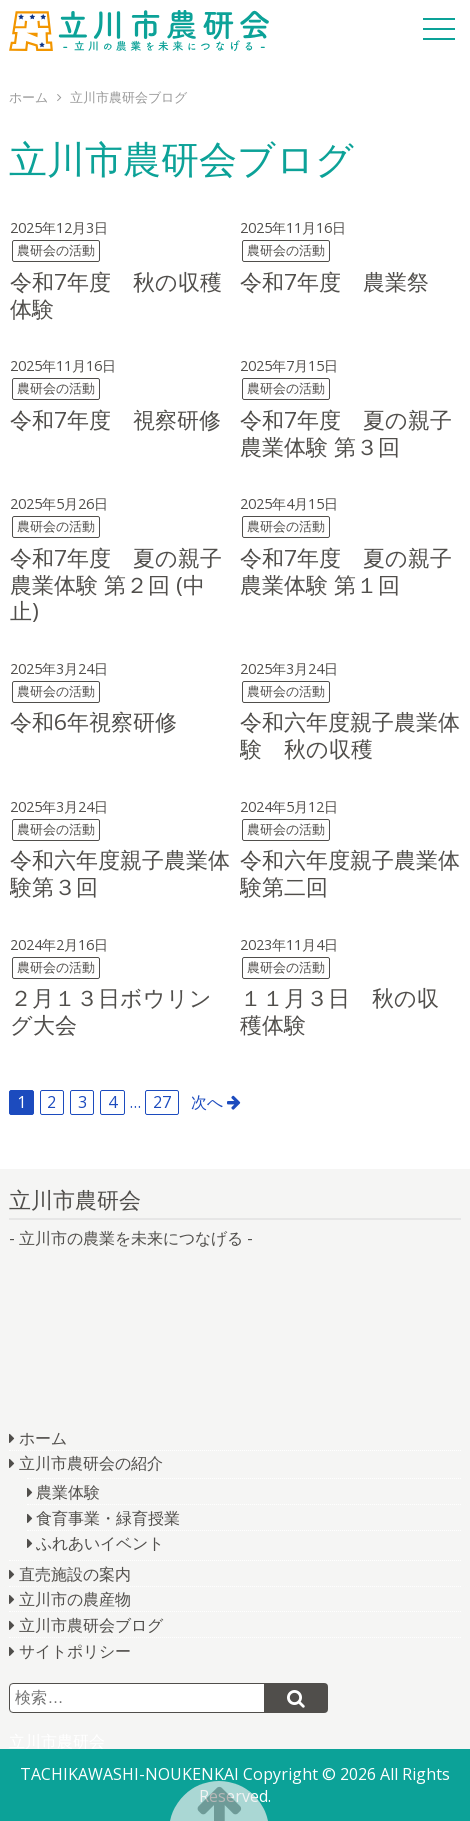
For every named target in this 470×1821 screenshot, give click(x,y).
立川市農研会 (139, 30)
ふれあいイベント (100, 1543)
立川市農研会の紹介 (91, 1463)
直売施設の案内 (75, 1574)
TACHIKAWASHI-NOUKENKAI (129, 1774)
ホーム (43, 1438)
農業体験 (68, 1492)
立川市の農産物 (75, 1599)
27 (162, 1102)
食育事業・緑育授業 (108, 1518)
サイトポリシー (75, 1651)
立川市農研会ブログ (91, 1625)
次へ (207, 1102)
